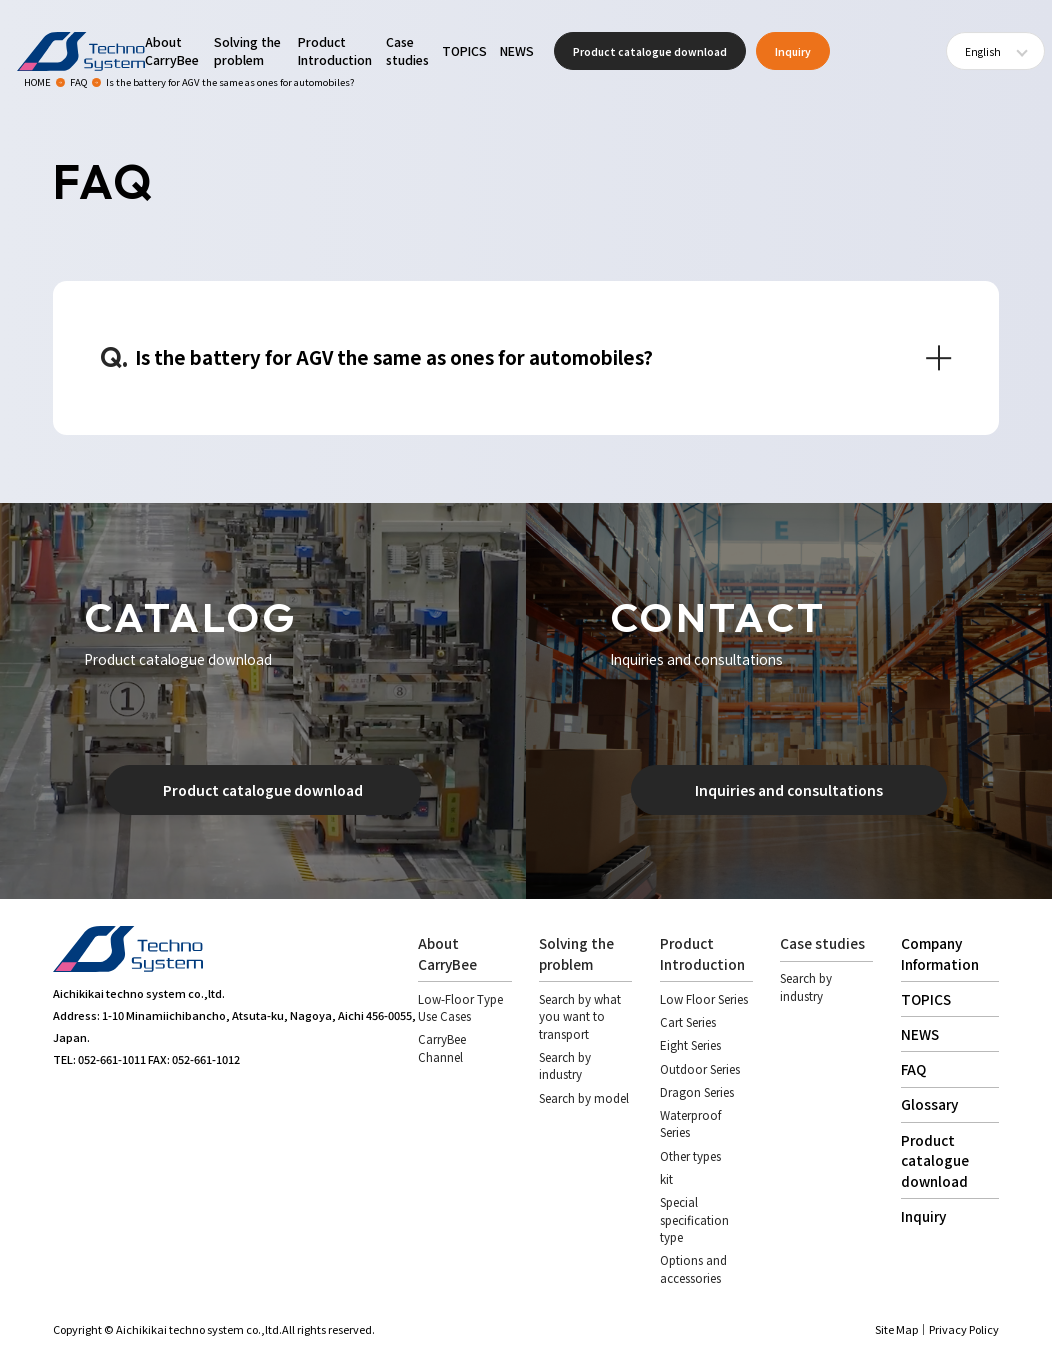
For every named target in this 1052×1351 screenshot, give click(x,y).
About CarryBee (172, 51)
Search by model (584, 1098)
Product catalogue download (650, 51)
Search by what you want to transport (580, 1016)
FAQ (913, 1069)
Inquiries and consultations (789, 790)
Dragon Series (697, 1092)
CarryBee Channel (442, 1047)
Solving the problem (247, 51)
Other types (690, 1156)
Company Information (940, 953)
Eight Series (690, 1045)
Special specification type (694, 1219)
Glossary (929, 1104)
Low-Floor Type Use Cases (460, 1007)
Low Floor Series (704, 999)
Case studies (407, 51)
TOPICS (464, 51)
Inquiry (793, 51)
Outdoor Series (700, 1069)
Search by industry (565, 1065)
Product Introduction (335, 51)
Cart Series (688, 1022)
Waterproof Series (690, 1123)
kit (666, 1179)
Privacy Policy (964, 1329)
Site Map (896, 1329)
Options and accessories (693, 1268)
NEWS (517, 51)
